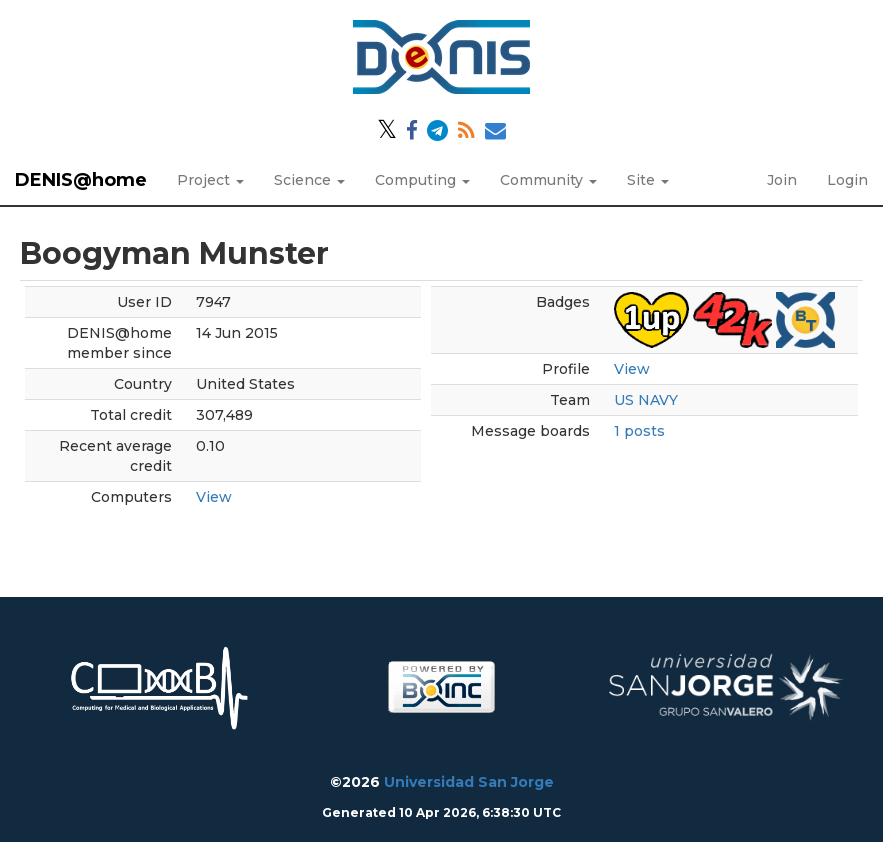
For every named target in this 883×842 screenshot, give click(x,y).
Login (847, 180)
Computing (422, 180)
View (214, 497)
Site (648, 180)
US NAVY (646, 400)
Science (309, 180)
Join (782, 180)
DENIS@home (81, 180)
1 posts (639, 431)
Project (210, 180)
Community (548, 180)
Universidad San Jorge (469, 782)
